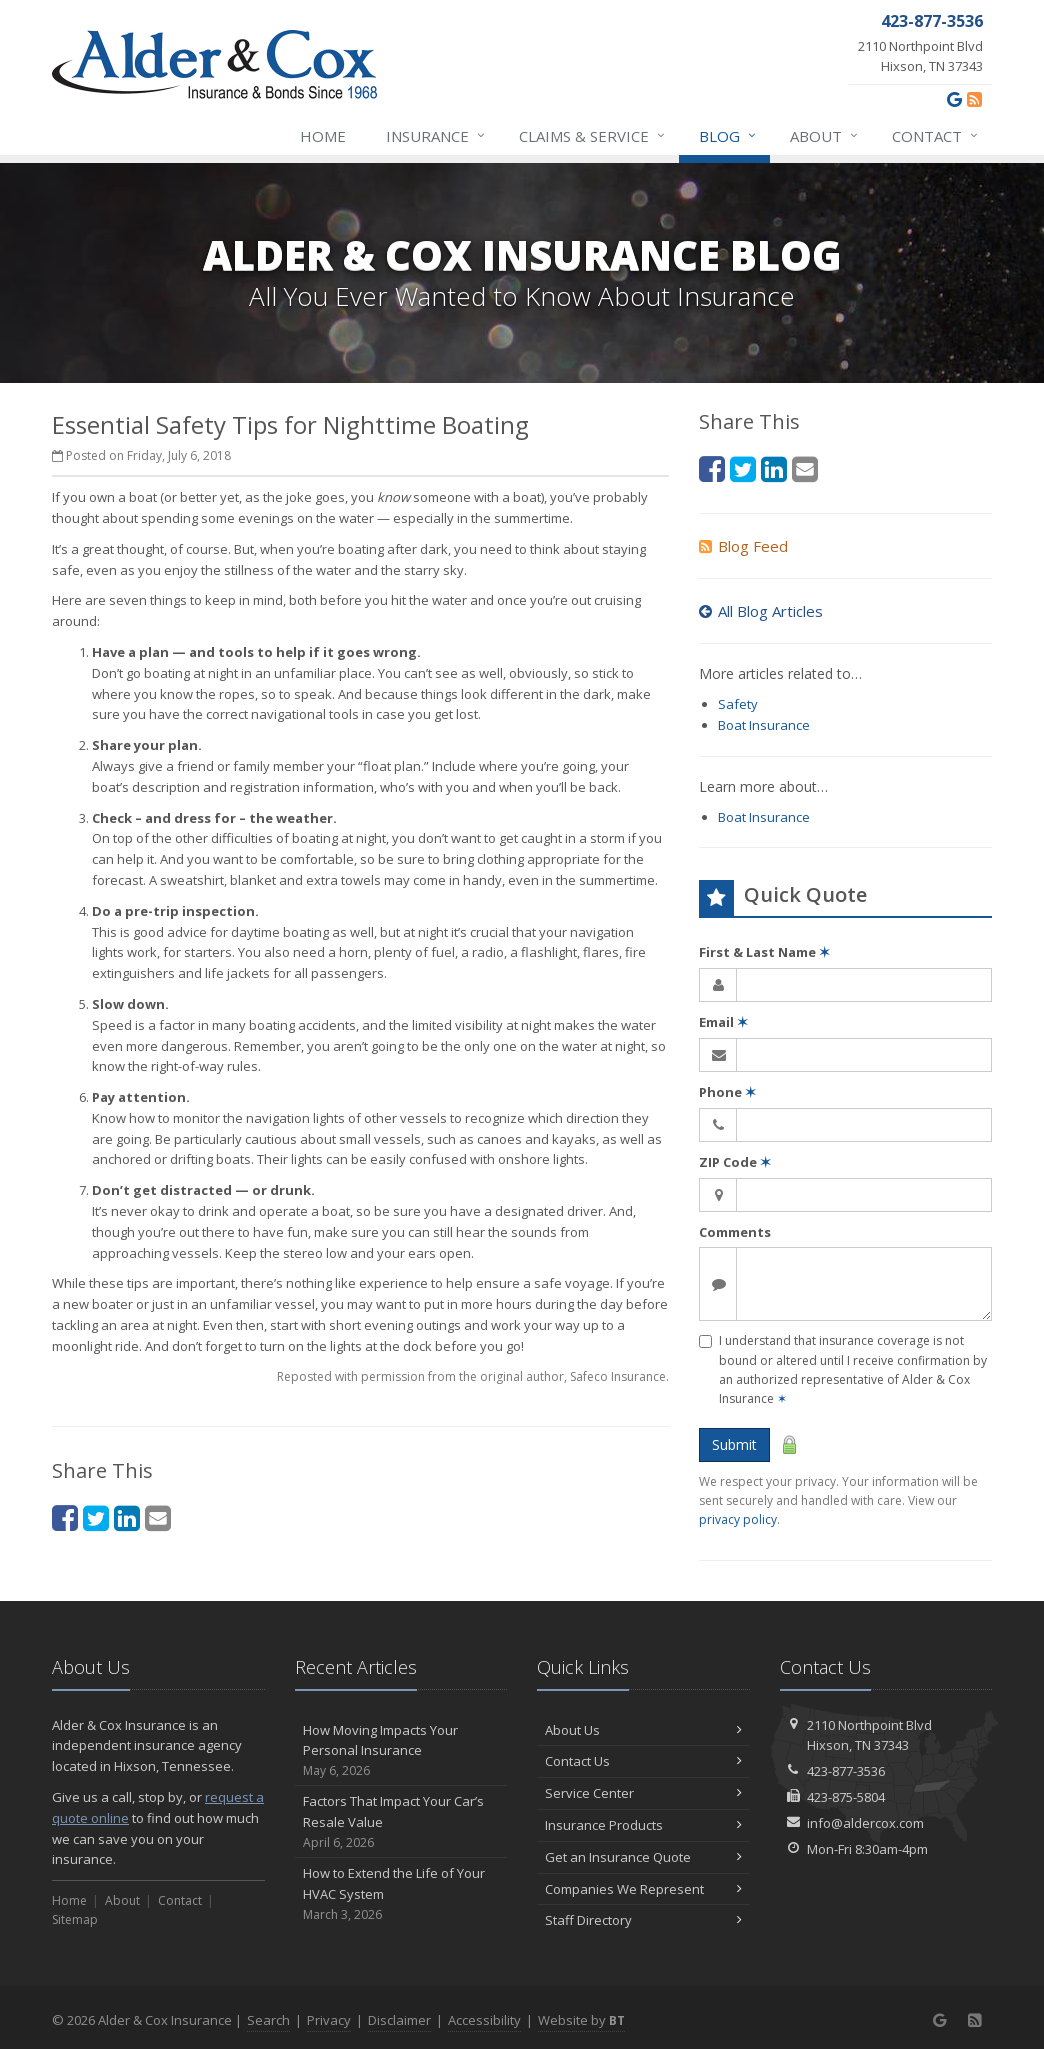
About (825, 136)
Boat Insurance (764, 725)
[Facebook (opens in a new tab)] (65, 1517)
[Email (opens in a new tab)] (158, 1517)
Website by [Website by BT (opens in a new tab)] (581, 2020)
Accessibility (484, 2020)
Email (723, 1022)
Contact (936, 136)
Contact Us (643, 1761)
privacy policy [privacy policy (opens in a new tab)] (738, 1519)
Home (323, 136)
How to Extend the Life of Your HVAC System (401, 1894)
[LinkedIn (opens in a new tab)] (127, 1517)
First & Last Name (764, 952)
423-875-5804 (846, 1797)
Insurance (436, 136)
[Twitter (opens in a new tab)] (96, 1517)
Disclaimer (399, 2020)
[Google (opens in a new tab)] (954, 99)
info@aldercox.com (865, 1823)
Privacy (329, 2020)
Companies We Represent (643, 1889)
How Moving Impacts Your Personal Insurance (401, 1751)
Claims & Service (593, 136)
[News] (974, 99)
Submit (734, 1444)
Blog (728, 136)
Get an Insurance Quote (643, 1857)
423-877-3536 (846, 1771)
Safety (738, 704)
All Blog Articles (761, 611)
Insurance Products (643, 1825)
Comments (735, 1232)
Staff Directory (643, 1920)
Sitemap (75, 1919)
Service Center (643, 1793)
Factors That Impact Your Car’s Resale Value (401, 1822)
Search (268, 2020)
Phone (727, 1092)
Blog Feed (743, 546)
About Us (643, 1730)
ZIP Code (735, 1162)
